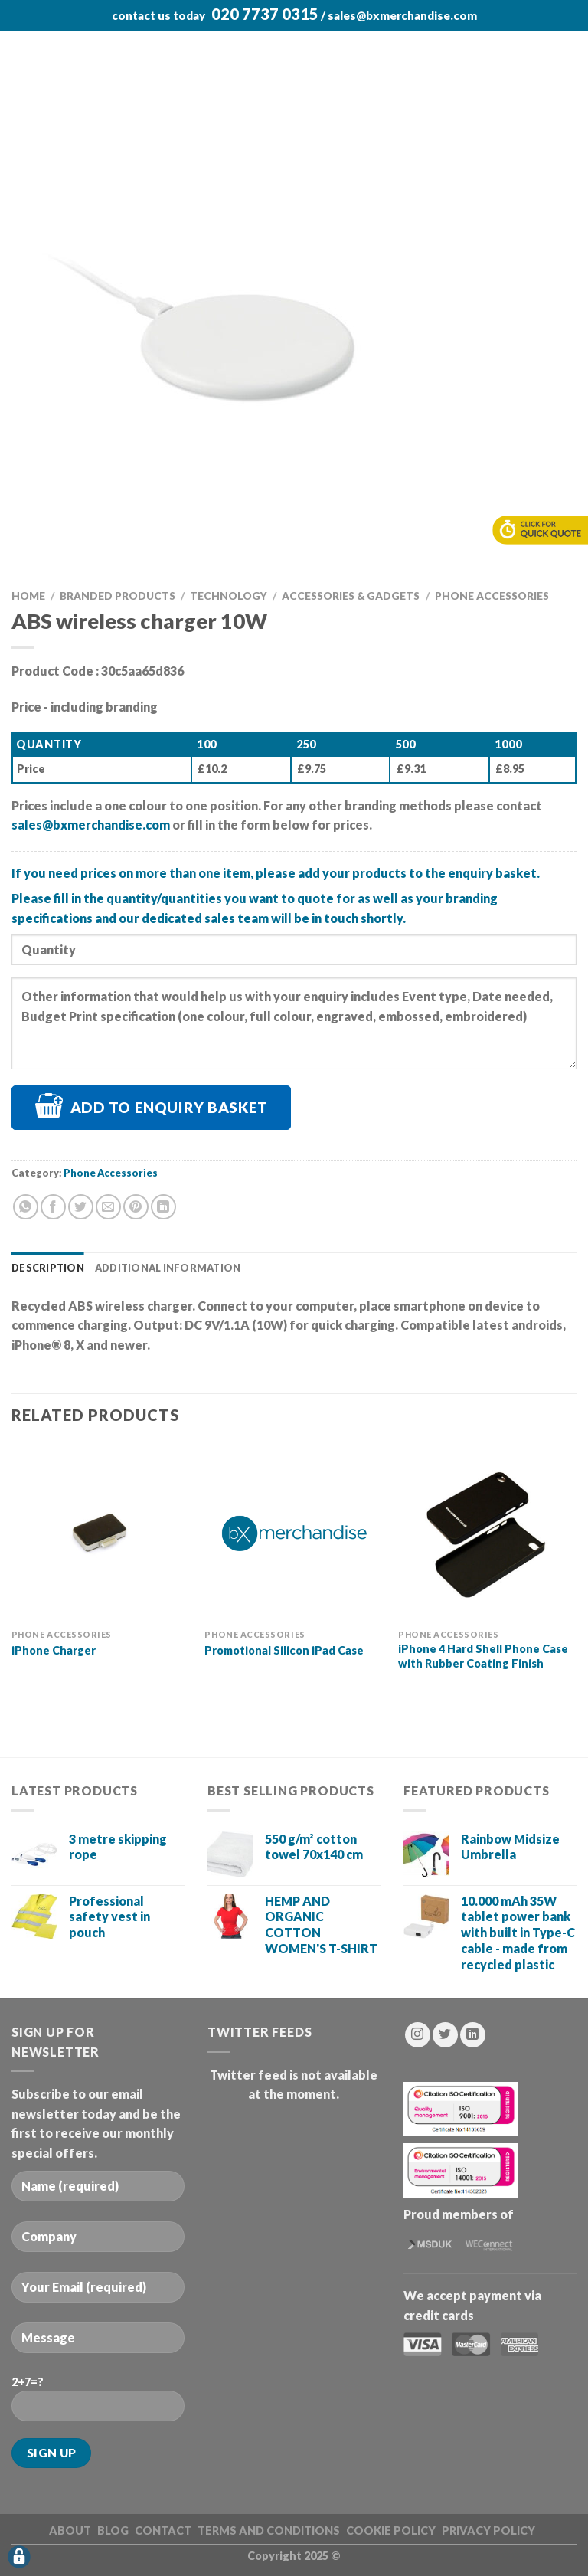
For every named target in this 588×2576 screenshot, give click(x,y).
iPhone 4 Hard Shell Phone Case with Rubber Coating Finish (483, 1656)
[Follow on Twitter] (445, 2034)
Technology (228, 596)
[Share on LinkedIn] (163, 1206)
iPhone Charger (53, 1650)
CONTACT (163, 2530)
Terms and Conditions (269, 2530)
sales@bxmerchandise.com (402, 15)
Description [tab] (47, 1268)
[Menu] (20, 49)
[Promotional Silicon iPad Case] (293, 1532)
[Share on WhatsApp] (25, 1206)
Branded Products (117, 596)
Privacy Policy (488, 2530)
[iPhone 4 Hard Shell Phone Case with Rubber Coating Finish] (487, 1532)
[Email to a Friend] (108, 1206)
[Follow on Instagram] (417, 2034)
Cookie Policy (391, 2530)
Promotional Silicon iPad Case (284, 1650)
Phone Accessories (492, 596)
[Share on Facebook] (53, 1206)
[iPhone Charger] (100, 1532)
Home (28, 596)
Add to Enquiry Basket (169, 1107)
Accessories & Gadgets (351, 596)
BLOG (113, 2530)
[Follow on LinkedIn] (472, 2034)
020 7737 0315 (264, 14)
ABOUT (70, 2530)
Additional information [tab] (168, 1268)
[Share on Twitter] (80, 1206)
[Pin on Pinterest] (136, 1206)
